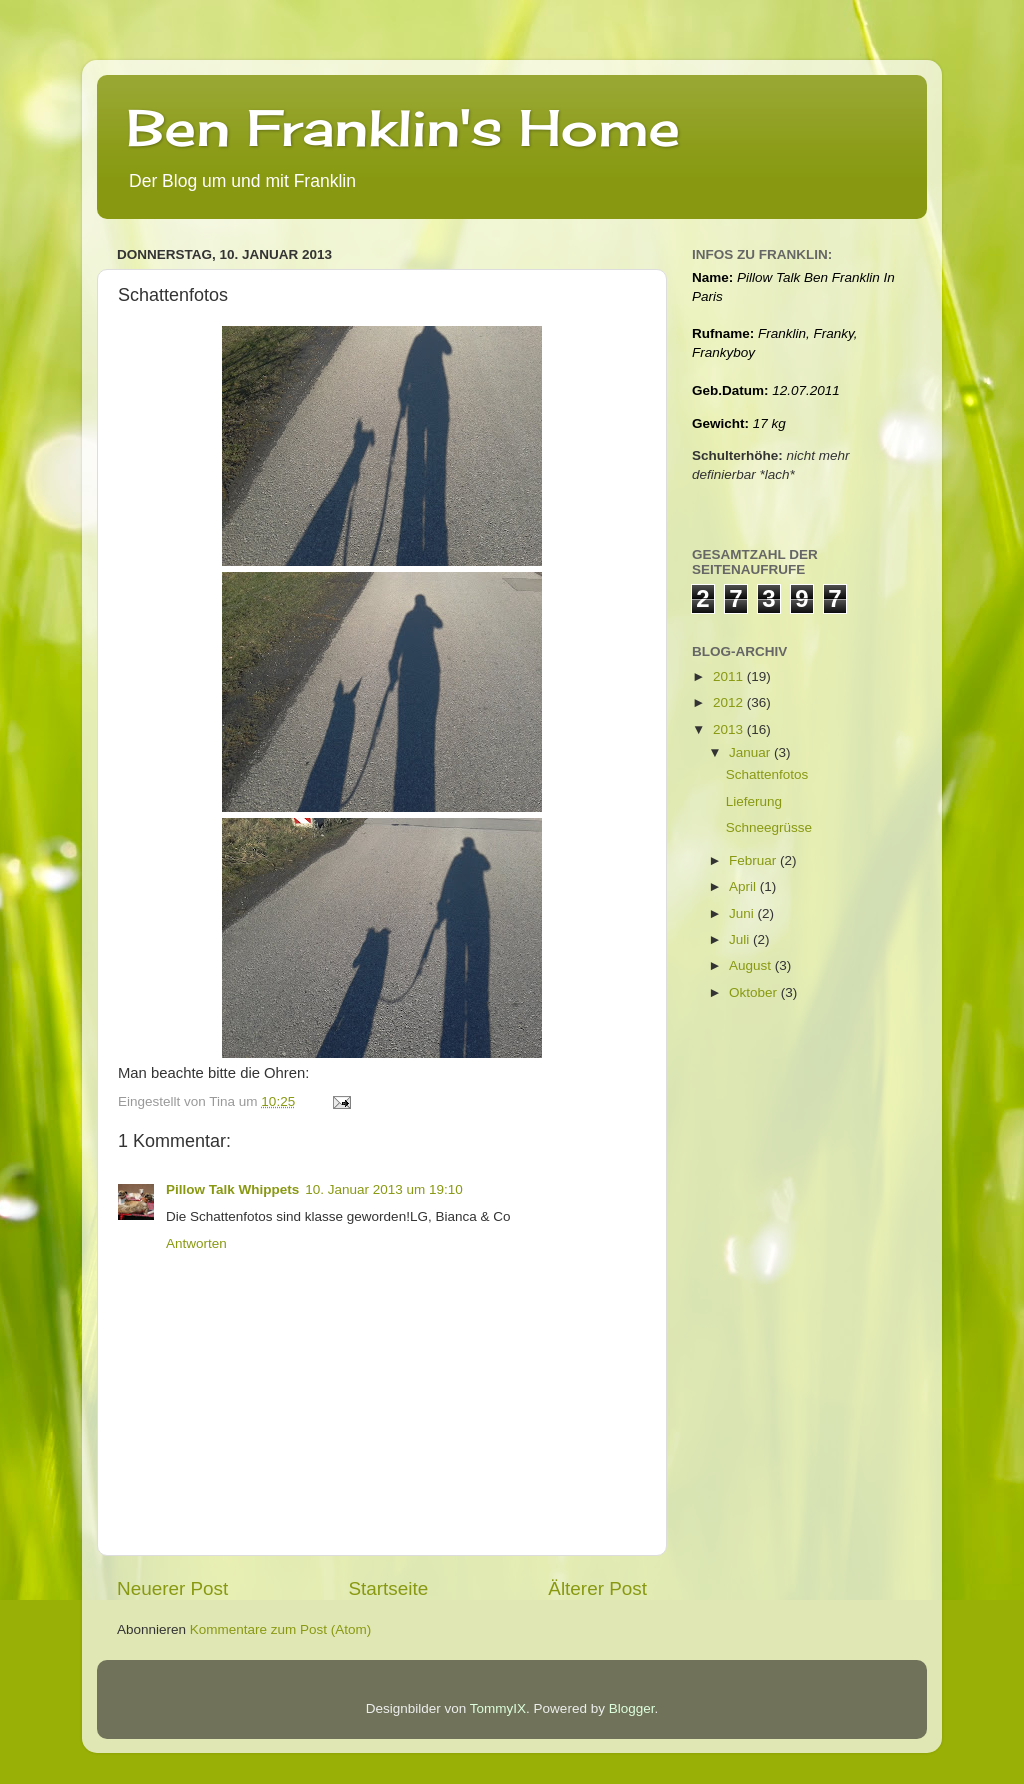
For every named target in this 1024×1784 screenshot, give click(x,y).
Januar (751, 752)
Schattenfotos (767, 774)
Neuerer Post (172, 1588)
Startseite (388, 1588)
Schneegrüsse (769, 827)
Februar (754, 860)
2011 (730, 676)
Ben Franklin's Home (403, 127)
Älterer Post (597, 1588)
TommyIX (498, 1708)
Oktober (755, 992)
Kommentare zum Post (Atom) (281, 1629)
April (744, 886)
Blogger (632, 1708)
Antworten (196, 1243)
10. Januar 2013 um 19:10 (384, 1189)
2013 (730, 729)
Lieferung (754, 801)
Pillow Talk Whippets (232, 1189)
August (752, 965)
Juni (743, 913)
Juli (741, 939)
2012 (730, 702)
